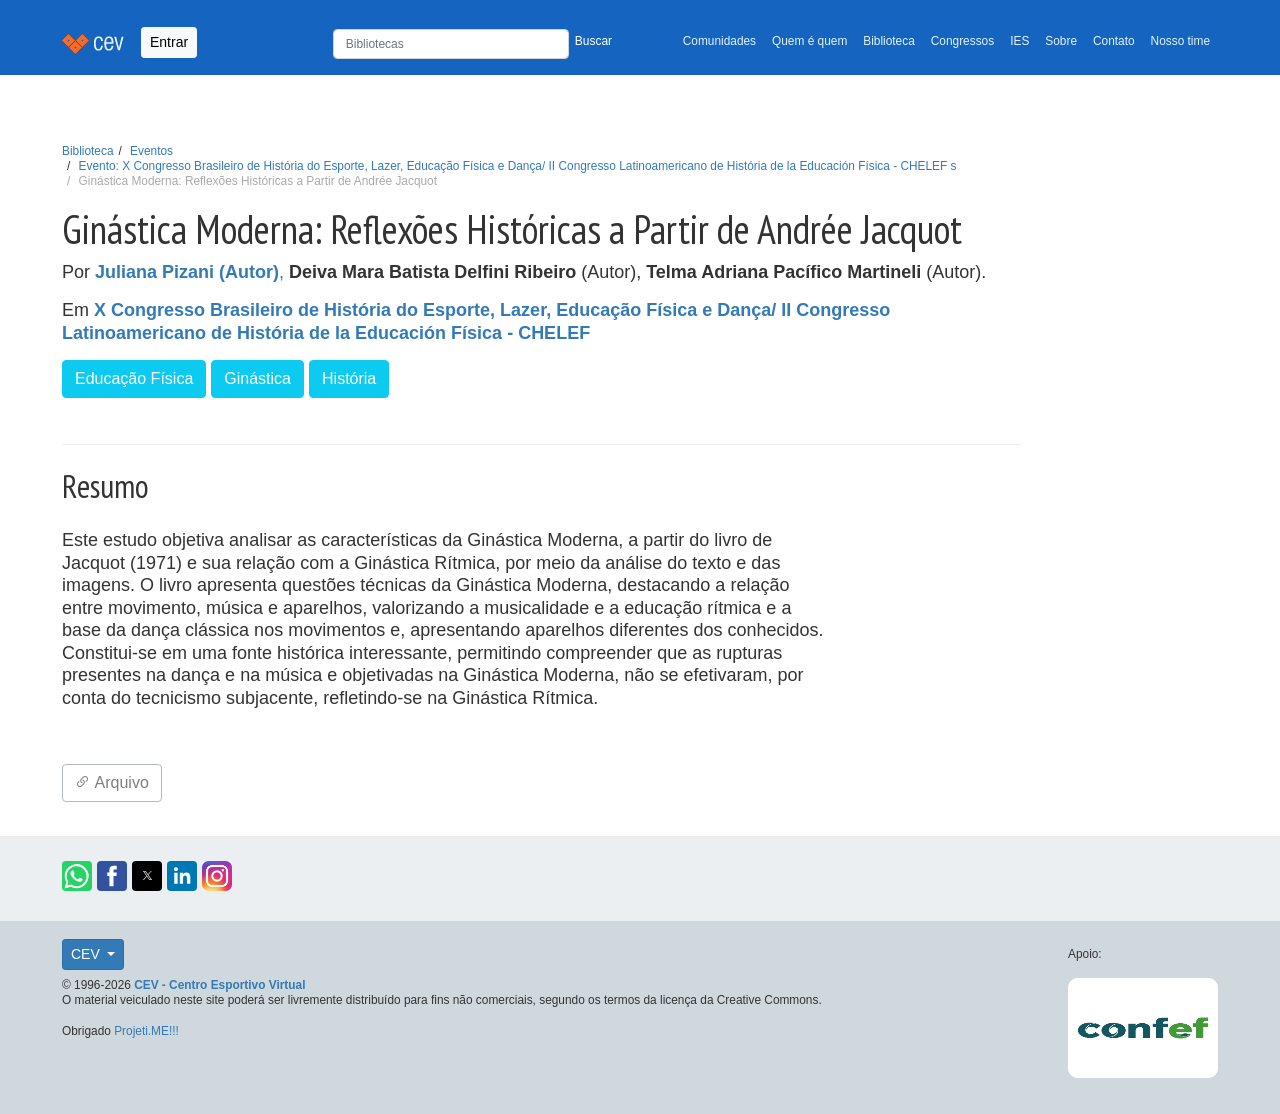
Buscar (593, 41)
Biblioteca (889, 41)
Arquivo (112, 782)
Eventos (151, 151)
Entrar (169, 42)
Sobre (1061, 41)
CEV (87, 954)
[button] (77, 876)
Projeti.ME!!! (146, 1031)
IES (1019, 41)
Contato (1114, 41)
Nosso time (1180, 41)
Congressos (962, 41)
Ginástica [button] (257, 378)
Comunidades (719, 41)
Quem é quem (809, 41)
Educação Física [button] (134, 378)
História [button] (349, 378)
